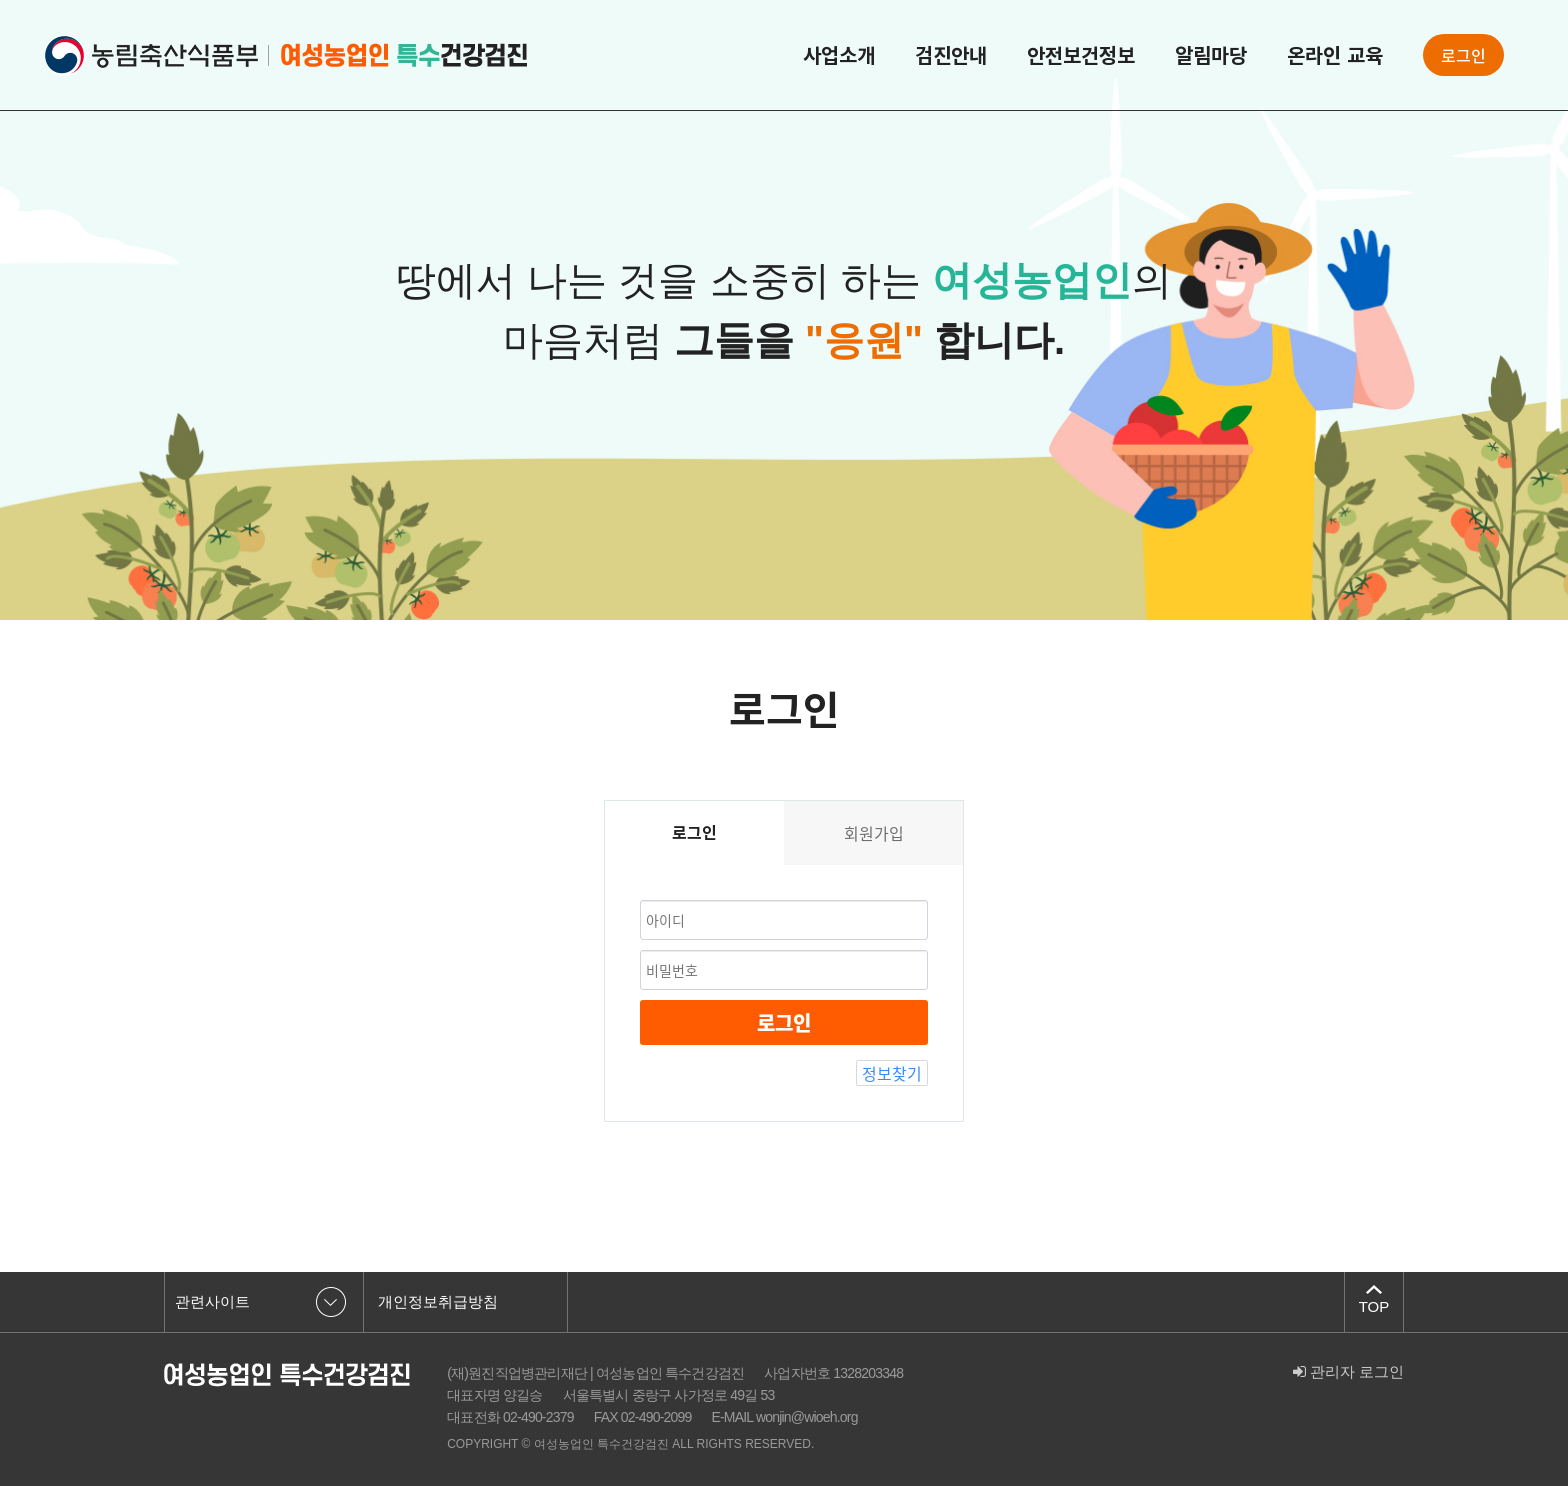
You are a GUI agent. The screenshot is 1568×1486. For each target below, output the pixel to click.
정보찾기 (892, 1073)
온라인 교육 (1335, 55)
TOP (1374, 1306)
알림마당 (1211, 55)
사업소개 (839, 55)
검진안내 (951, 55)
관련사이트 (212, 1301)
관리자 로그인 (1348, 1371)
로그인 (1463, 55)
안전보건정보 (1081, 55)
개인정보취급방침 (438, 1301)
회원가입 (874, 833)
